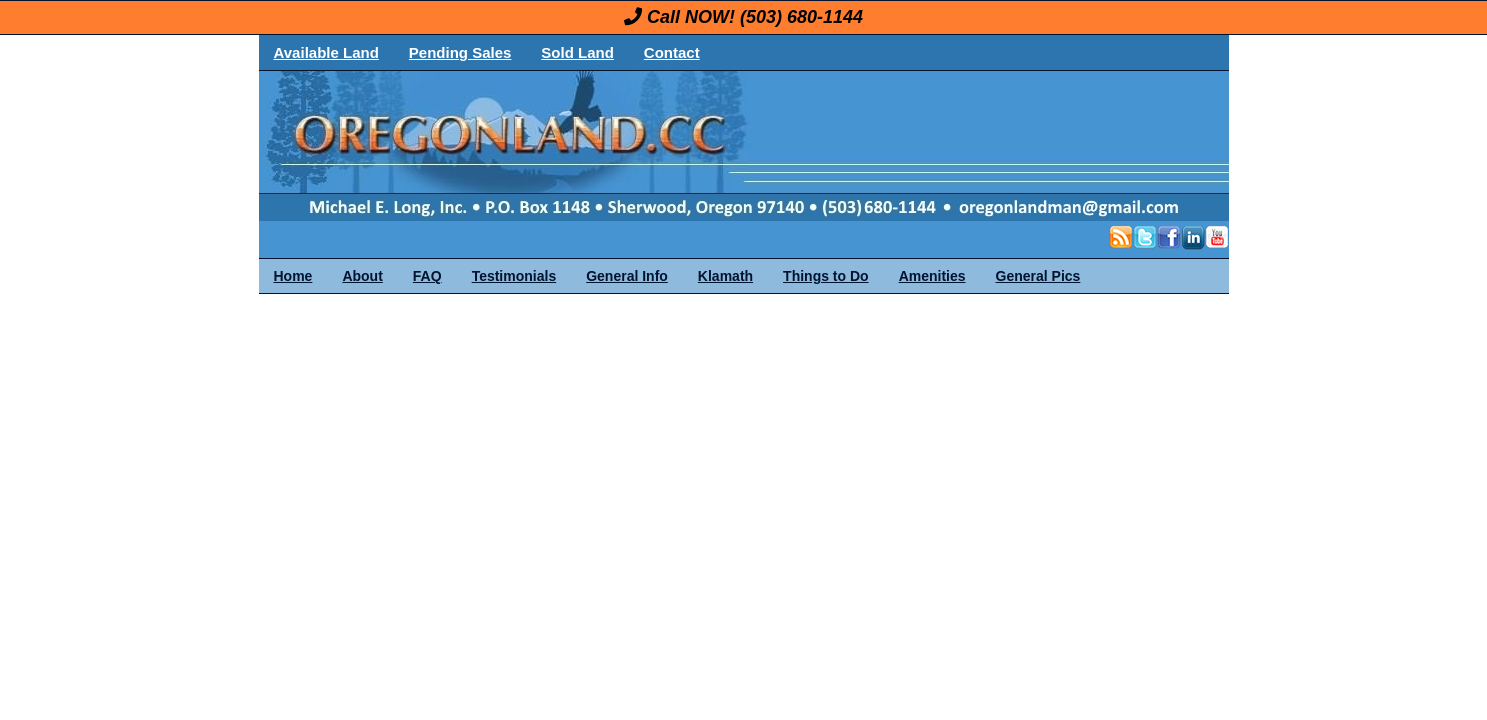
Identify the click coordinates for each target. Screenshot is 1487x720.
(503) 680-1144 (801, 17)
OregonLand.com (829, 146)
